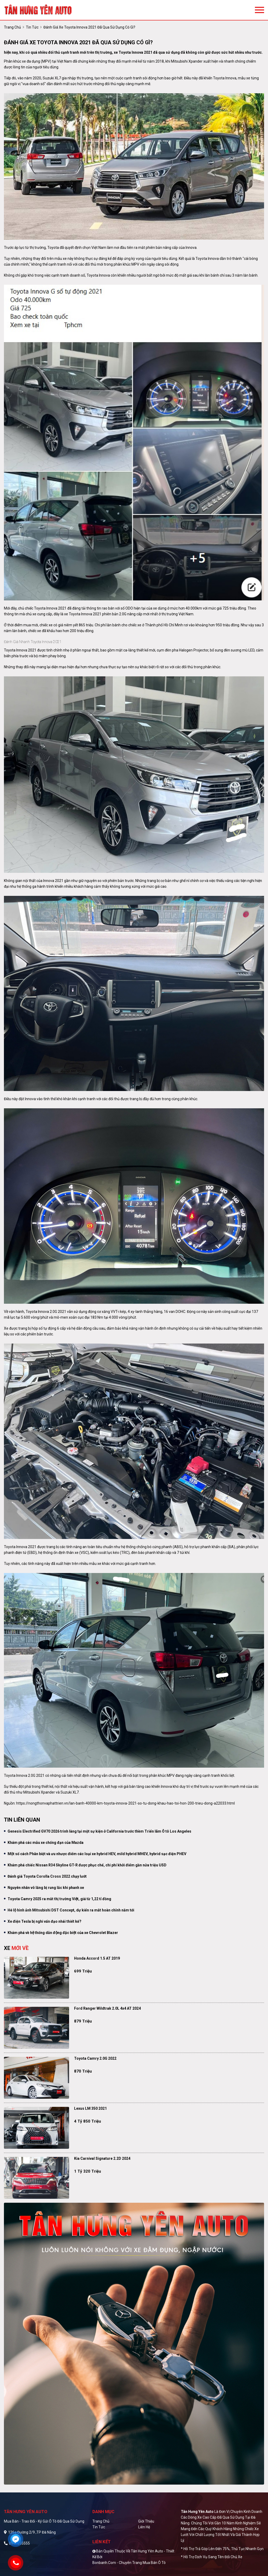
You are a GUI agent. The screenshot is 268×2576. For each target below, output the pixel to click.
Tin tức (32, 27)
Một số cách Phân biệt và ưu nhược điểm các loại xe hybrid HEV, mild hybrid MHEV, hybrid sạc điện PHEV (97, 1854)
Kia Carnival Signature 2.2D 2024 (102, 2158)
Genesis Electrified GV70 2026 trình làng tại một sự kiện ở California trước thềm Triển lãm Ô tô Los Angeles (99, 1831)
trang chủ (12, 27)
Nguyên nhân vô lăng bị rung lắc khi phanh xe (46, 1888)
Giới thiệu (146, 2521)
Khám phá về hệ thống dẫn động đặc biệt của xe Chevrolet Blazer (63, 1933)
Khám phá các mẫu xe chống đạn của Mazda (45, 1842)
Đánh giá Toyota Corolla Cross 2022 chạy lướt (47, 1876)
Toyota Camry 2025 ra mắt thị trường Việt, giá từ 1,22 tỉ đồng (59, 1899)
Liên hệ (144, 2527)
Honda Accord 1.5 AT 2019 (97, 1958)
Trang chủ (100, 2521)
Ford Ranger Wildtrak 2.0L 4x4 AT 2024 (107, 2008)
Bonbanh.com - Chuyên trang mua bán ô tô (129, 2563)
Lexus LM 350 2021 (90, 2108)
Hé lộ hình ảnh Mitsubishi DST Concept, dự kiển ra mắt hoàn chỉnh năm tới (71, 1910)
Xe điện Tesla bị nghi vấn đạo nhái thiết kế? (44, 1921)
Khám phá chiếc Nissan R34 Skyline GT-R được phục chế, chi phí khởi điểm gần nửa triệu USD (87, 1865)
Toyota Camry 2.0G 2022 (95, 2058)
